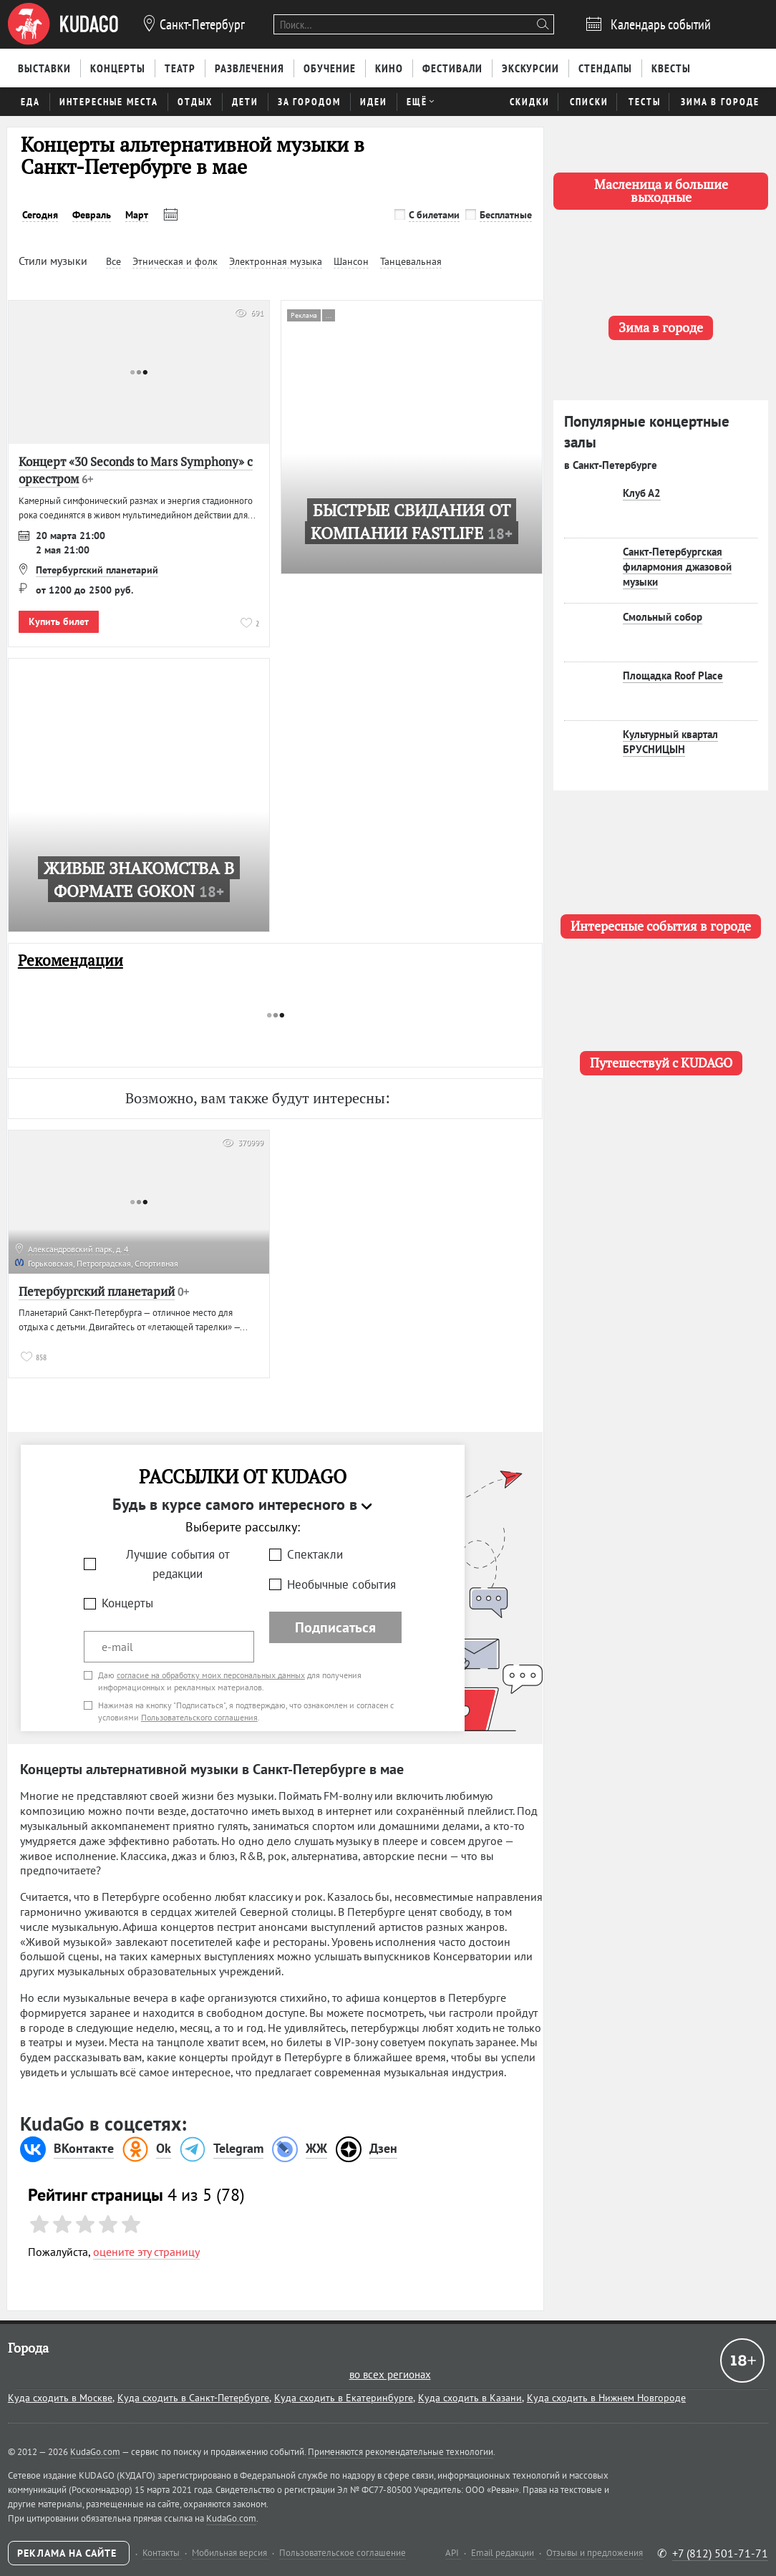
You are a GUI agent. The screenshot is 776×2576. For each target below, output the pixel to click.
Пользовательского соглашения (199, 1717)
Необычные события (341, 1584)
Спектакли (315, 1554)
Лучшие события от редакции (178, 1564)
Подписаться (335, 1627)
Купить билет (59, 621)
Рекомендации (70, 960)
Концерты (127, 1603)
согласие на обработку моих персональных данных (211, 1675)
